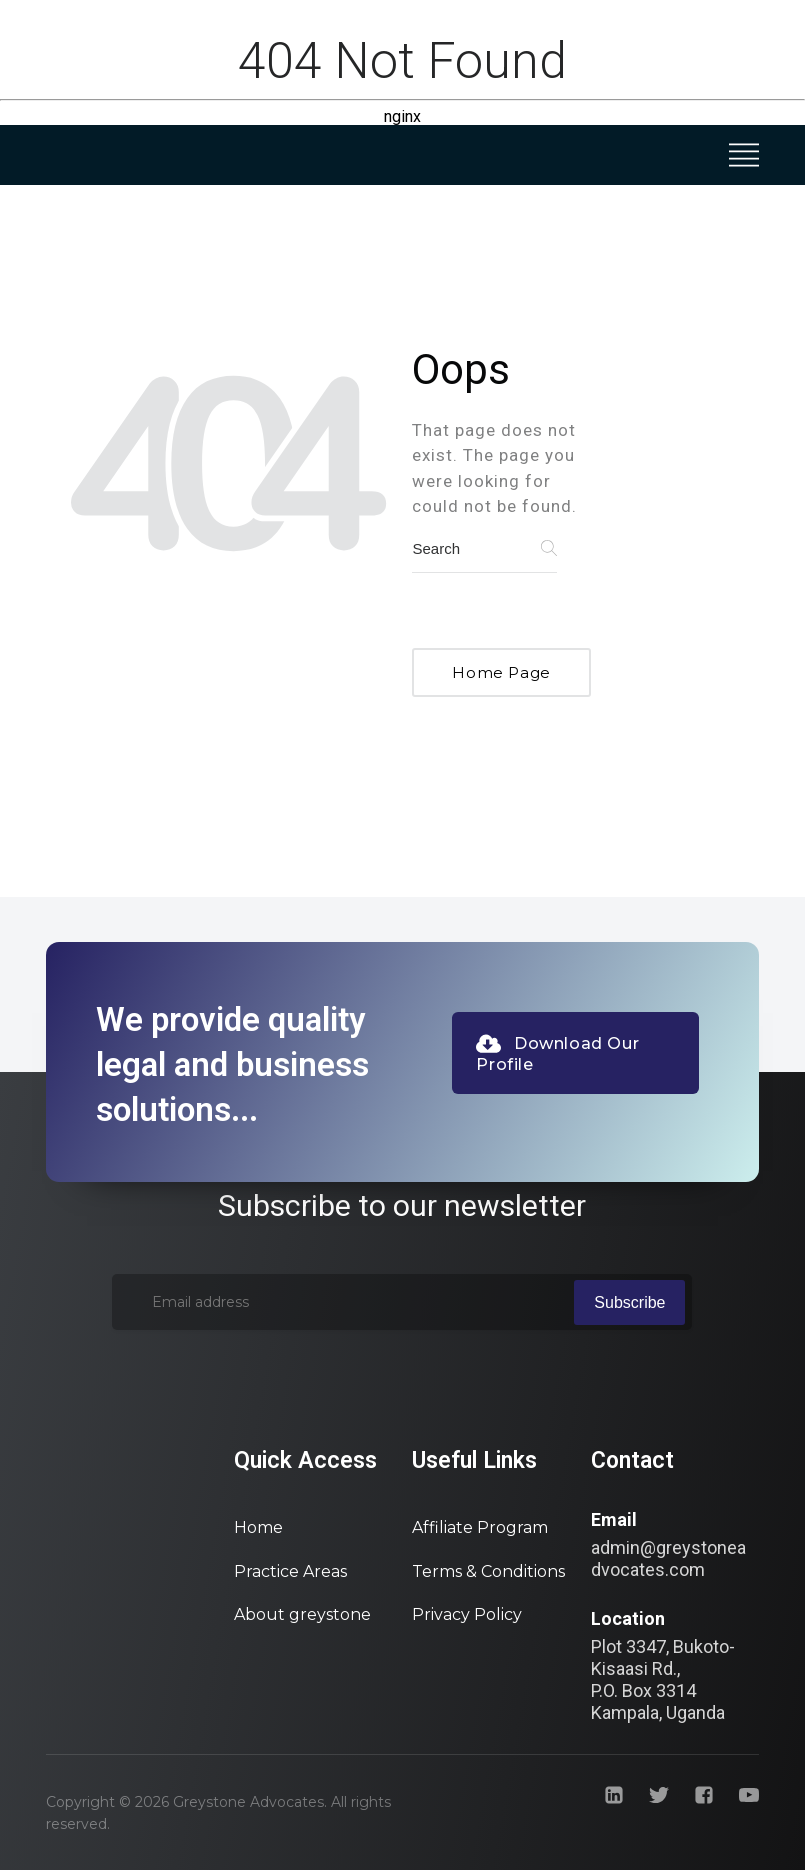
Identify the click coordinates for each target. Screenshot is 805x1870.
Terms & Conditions (488, 1571)
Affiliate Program (480, 1527)
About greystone (302, 1614)
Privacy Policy (467, 1614)
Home (258, 1527)
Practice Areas (290, 1571)
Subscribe (629, 1302)
